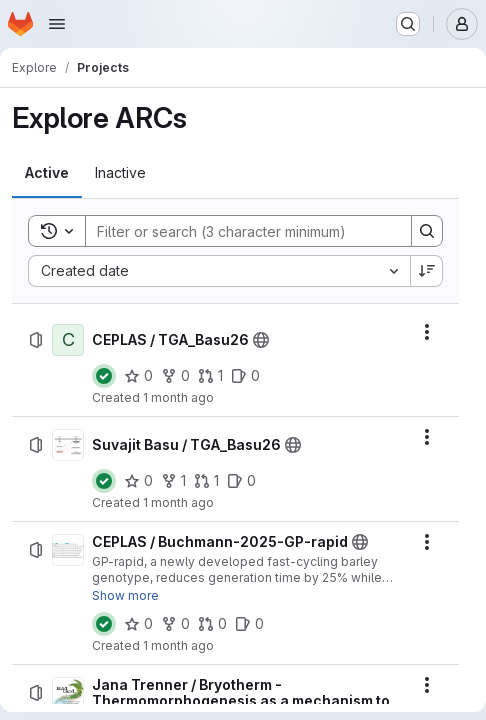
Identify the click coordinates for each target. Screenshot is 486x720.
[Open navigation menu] (57, 24)
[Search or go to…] (408, 24)
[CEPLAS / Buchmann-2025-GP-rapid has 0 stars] (138, 624)
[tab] (47, 173)
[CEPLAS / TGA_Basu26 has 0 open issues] (245, 376)
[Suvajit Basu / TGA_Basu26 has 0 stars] (138, 481)
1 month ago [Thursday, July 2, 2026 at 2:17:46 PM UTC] (178, 397)
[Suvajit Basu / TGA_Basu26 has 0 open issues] (241, 481)
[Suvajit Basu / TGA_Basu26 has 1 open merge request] (206, 481)
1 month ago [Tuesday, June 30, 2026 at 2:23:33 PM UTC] (178, 502)
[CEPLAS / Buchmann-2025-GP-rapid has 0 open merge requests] (212, 624)
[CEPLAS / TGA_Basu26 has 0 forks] (175, 376)
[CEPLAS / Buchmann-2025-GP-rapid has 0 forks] (175, 624)
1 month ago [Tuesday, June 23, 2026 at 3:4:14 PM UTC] (178, 645)
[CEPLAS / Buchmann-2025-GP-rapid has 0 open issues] (249, 624)
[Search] (238, 231)
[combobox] (219, 271)
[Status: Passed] (104, 376)
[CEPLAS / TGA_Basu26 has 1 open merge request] (210, 376)
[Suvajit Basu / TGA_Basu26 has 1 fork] (173, 481)
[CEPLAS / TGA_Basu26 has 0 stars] (138, 376)
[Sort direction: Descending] (427, 271)
